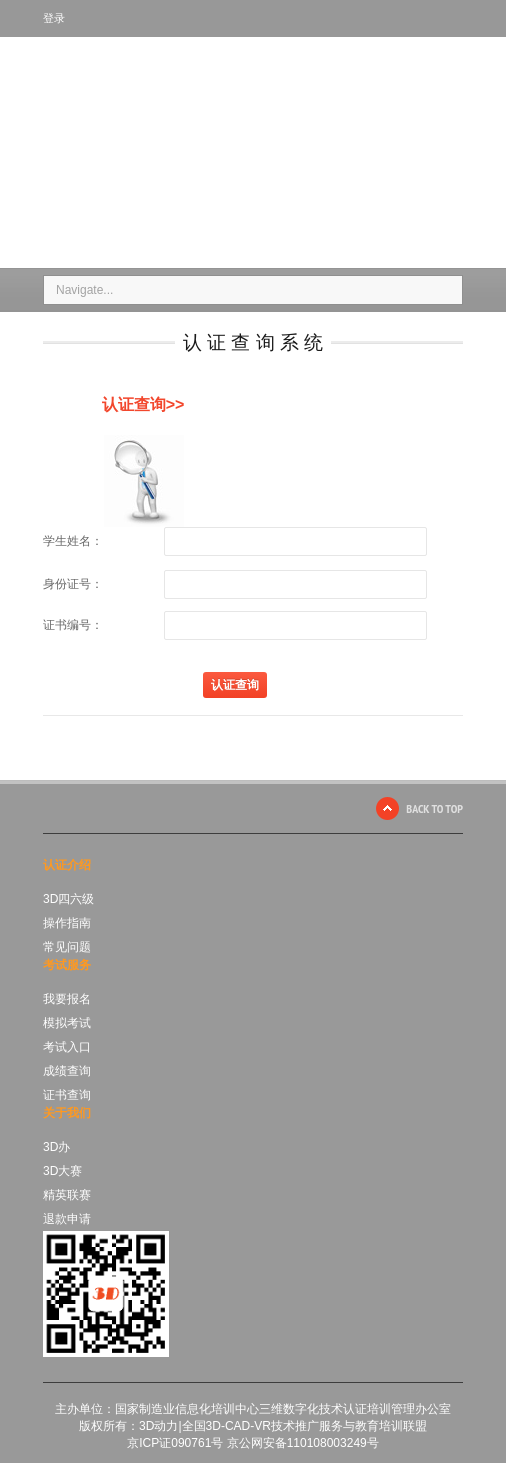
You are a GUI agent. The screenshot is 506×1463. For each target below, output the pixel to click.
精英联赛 (67, 1195)
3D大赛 (62, 1171)
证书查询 (67, 1095)
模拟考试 (67, 1023)
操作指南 (67, 923)
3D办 (56, 1147)
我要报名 (67, 999)
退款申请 (67, 1219)
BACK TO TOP (434, 808)
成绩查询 (67, 1071)
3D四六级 (68, 899)
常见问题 (67, 947)
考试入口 (67, 1047)
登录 (54, 18)
